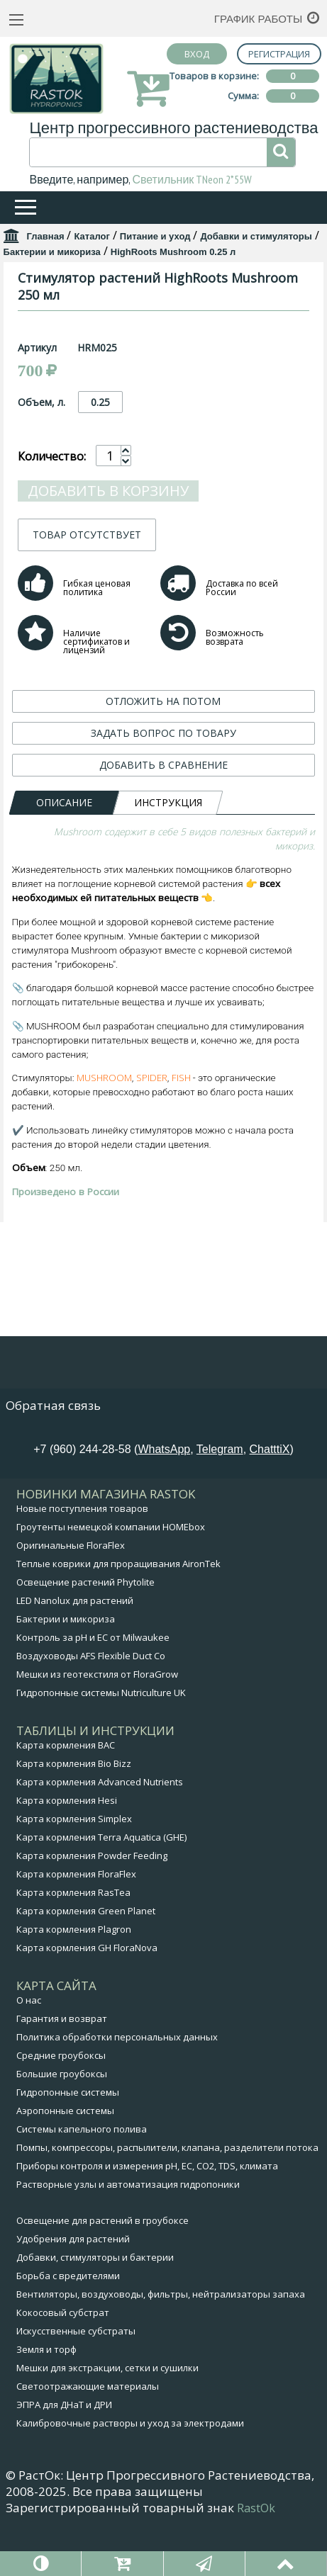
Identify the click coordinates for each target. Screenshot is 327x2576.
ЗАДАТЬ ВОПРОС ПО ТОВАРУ (163, 952)
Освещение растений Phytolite (85, 1635)
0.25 (100, 621)
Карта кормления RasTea (73, 1945)
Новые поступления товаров (82, 1561)
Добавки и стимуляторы (255, 236)
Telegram (219, 1502)
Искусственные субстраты (75, 2384)
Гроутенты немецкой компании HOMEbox (110, 1580)
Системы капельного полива (81, 2182)
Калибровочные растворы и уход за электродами (130, 2476)
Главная (46, 236)
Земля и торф (46, 2402)
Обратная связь (53, 1458)
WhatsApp (164, 1502)
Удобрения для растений (73, 2292)
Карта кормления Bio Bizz (73, 1816)
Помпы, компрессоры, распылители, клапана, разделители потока (167, 2200)
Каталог (91, 236)
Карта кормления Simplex (74, 1871)
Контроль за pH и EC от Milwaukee (93, 1690)
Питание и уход (155, 236)
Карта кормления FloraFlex (76, 1927)
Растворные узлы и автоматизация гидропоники (128, 2237)
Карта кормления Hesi (66, 1853)
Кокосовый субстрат (62, 2365)
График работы (258, 19)
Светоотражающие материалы (87, 2439)
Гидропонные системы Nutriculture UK (101, 1745)
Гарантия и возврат (61, 2071)
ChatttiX (270, 1502)
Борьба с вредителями (68, 2328)
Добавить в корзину (108, 710)
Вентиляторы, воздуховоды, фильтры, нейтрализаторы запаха (160, 2347)
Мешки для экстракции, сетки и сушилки (107, 2420)
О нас (28, 2053)
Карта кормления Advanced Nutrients (99, 1835)
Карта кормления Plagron (73, 1982)
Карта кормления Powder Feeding (91, 1908)
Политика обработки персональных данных (117, 2090)
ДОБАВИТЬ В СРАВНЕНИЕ (163, 984)
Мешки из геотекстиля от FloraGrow (97, 1727)
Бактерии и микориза (52, 252)
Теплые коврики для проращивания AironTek (118, 1616)
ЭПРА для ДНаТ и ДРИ (64, 2457)
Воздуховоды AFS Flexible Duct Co (90, 1708)
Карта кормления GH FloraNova (86, 2000)
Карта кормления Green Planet (85, 1964)
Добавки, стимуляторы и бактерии (95, 2310)
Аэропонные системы (65, 2163)
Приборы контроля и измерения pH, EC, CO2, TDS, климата (147, 2219)
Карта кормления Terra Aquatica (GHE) (101, 1890)
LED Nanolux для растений (74, 1653)
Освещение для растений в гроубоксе (102, 2273)
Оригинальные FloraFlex (70, 1598)
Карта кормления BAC (65, 1798)
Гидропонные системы (67, 2145)
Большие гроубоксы (61, 2126)
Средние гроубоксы (61, 2108)
